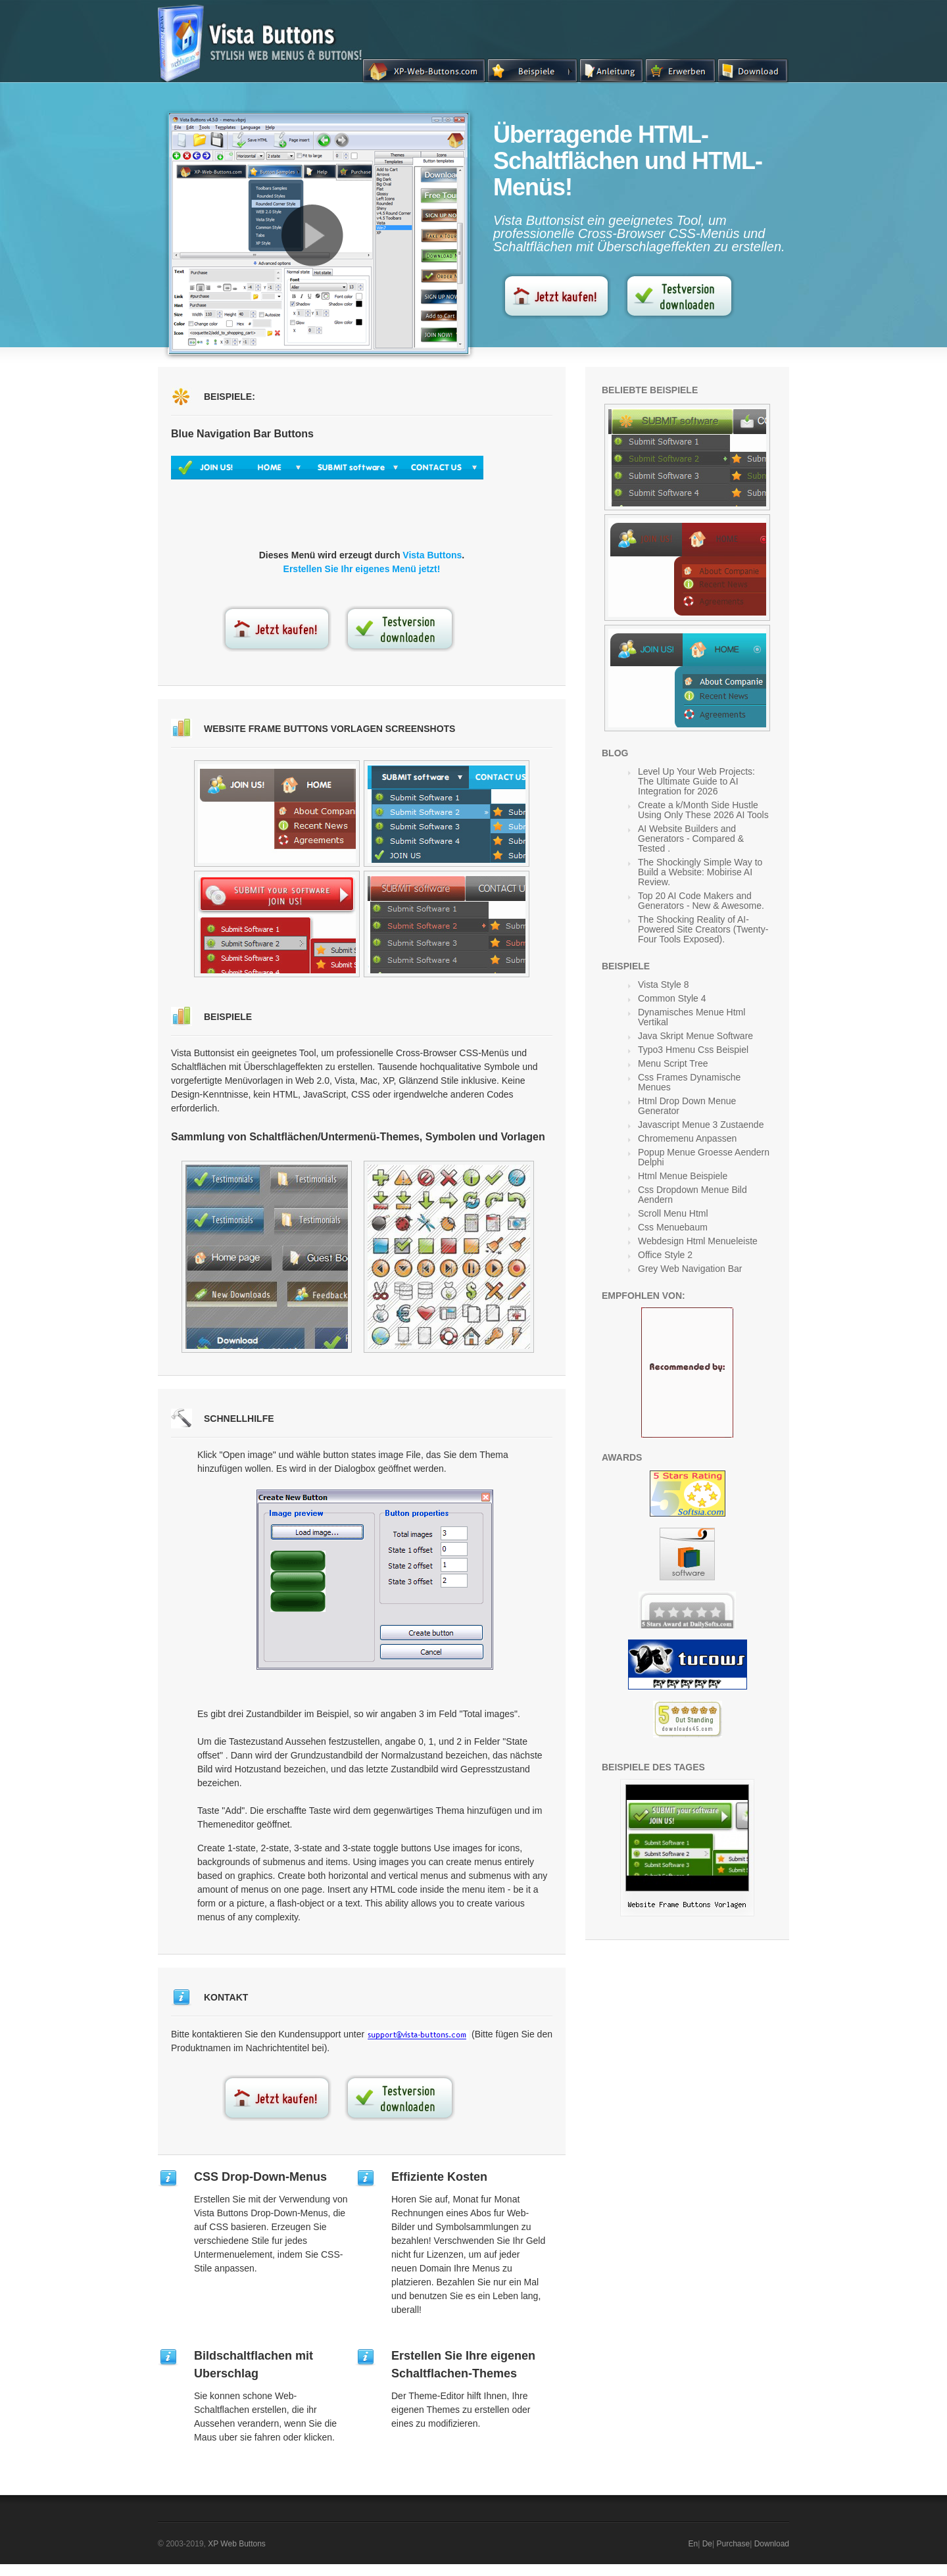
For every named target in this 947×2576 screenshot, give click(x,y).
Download (771, 2543)
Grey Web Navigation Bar (690, 1268)
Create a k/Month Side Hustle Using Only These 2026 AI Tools (703, 810)
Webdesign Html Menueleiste (698, 1241)
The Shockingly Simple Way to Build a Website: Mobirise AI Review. (700, 872)
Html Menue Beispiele (682, 1176)
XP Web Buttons (237, 2543)
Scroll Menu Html (673, 1213)
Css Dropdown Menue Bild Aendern (692, 1194)
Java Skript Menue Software (695, 1036)
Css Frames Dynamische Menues (689, 1082)
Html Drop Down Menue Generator (687, 1106)
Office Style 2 (665, 1255)
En (693, 2543)
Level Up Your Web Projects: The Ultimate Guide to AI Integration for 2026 (696, 781)
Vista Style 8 (663, 984)
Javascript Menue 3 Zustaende (701, 1124)
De (707, 2543)
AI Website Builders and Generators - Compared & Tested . (691, 838)
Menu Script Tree (673, 1063)
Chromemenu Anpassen (687, 1138)
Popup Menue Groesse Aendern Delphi (703, 1157)
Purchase (733, 2543)
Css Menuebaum (673, 1227)
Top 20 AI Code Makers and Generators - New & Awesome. (701, 900)
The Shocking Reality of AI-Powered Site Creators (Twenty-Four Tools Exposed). (703, 929)
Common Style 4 (672, 998)
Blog (615, 753)
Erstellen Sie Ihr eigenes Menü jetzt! (362, 569)
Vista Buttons (432, 555)
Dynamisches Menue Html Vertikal (691, 1017)
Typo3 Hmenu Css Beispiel (693, 1049)
